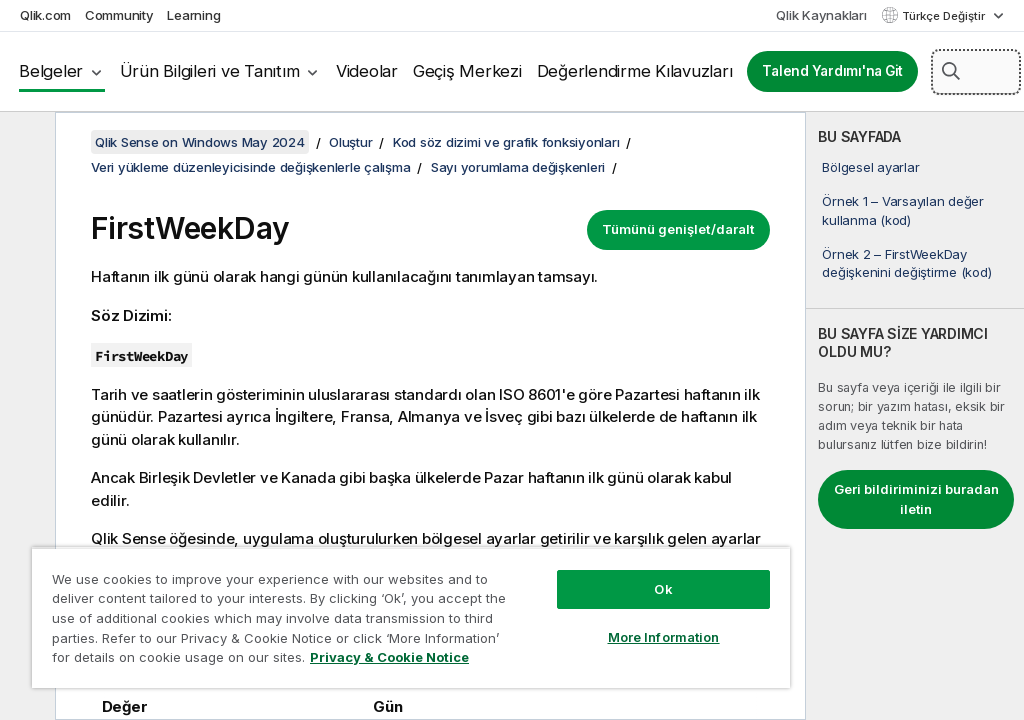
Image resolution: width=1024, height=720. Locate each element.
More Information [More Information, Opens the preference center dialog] (664, 637)
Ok (663, 589)
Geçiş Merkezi (467, 71)
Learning (193, 15)
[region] (411, 617)
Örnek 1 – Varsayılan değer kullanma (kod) (903, 210)
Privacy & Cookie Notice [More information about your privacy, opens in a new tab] (389, 657)
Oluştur (350, 142)
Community (119, 15)
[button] (951, 71)
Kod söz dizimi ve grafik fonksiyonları (506, 142)
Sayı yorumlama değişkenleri (518, 167)
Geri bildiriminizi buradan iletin (916, 499)
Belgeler (51, 71)
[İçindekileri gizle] (25, 143)
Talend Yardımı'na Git (832, 71)
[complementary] (915, 416)
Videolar (367, 71)
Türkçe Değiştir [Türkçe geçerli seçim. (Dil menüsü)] (945, 16)
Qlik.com (45, 15)
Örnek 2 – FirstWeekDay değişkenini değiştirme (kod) (906, 263)
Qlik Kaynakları (821, 15)
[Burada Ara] (976, 72)
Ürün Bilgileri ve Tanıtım (210, 71)
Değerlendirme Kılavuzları (635, 71)
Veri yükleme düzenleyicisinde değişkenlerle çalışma (250, 167)
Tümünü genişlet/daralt (678, 229)
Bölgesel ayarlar (870, 167)
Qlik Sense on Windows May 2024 (200, 142)
